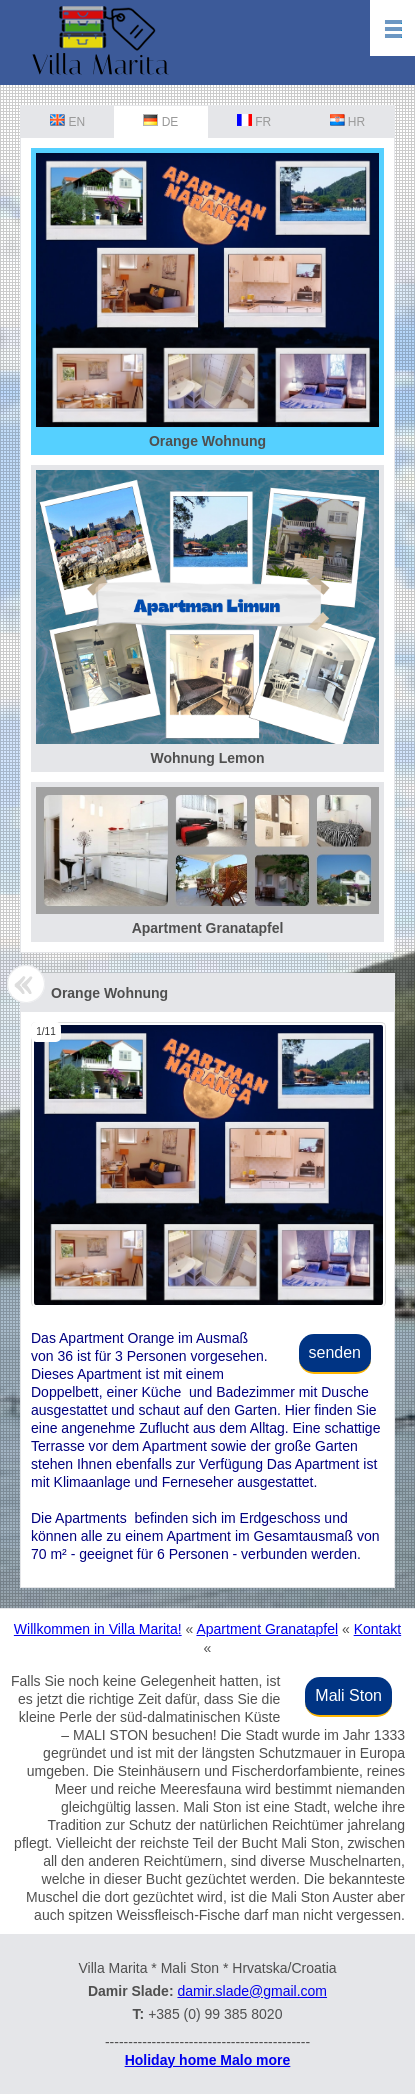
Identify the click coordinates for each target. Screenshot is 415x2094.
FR (254, 122)
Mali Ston (348, 1695)
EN (67, 122)
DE (160, 122)
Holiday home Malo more (208, 2060)
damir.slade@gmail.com (252, 1991)
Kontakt (377, 1629)
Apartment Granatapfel (267, 1629)
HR (348, 122)
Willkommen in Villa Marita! (98, 1629)
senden (335, 1352)
